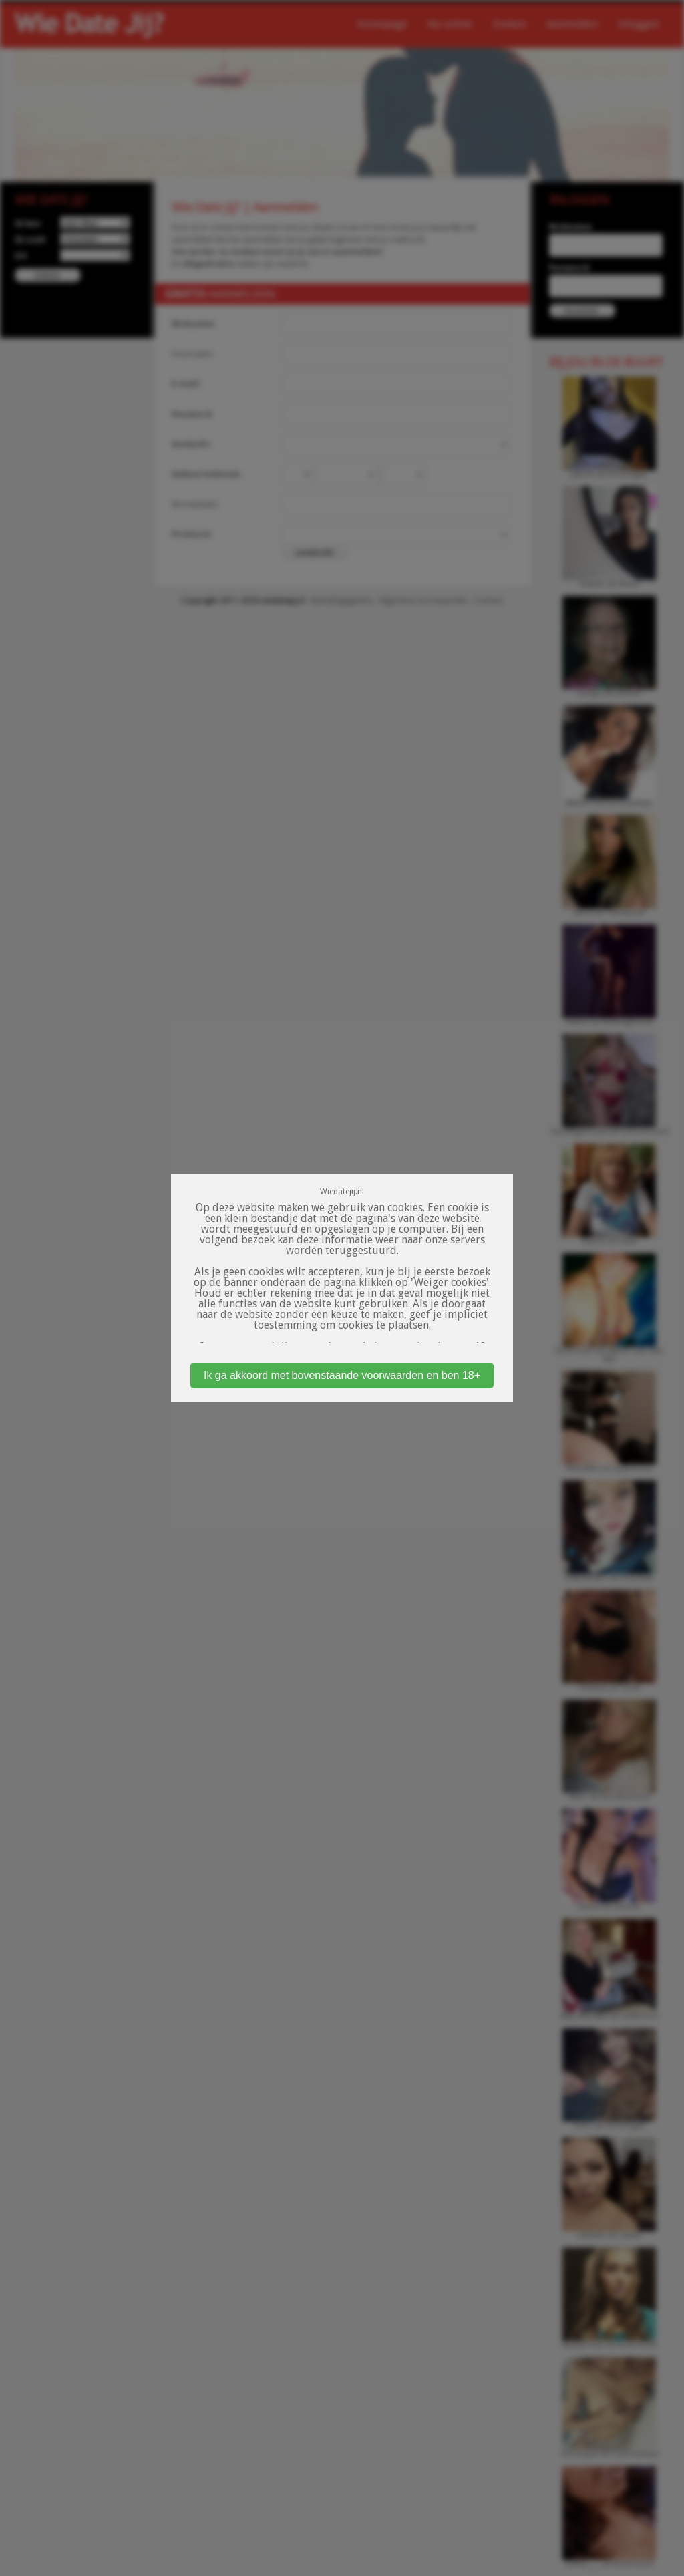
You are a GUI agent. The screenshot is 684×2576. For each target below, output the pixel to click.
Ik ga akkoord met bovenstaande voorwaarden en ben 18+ (342, 1375)
